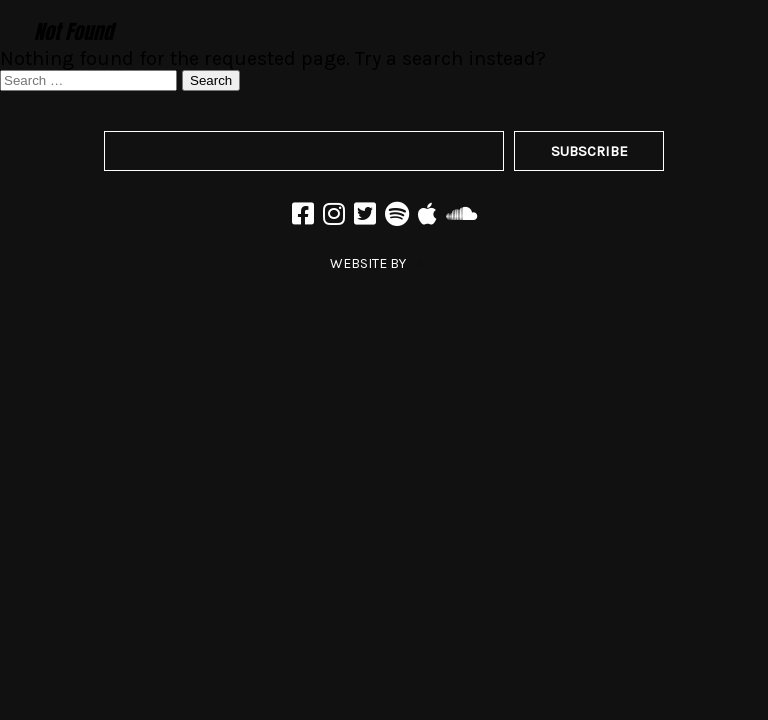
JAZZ (424, 263)
